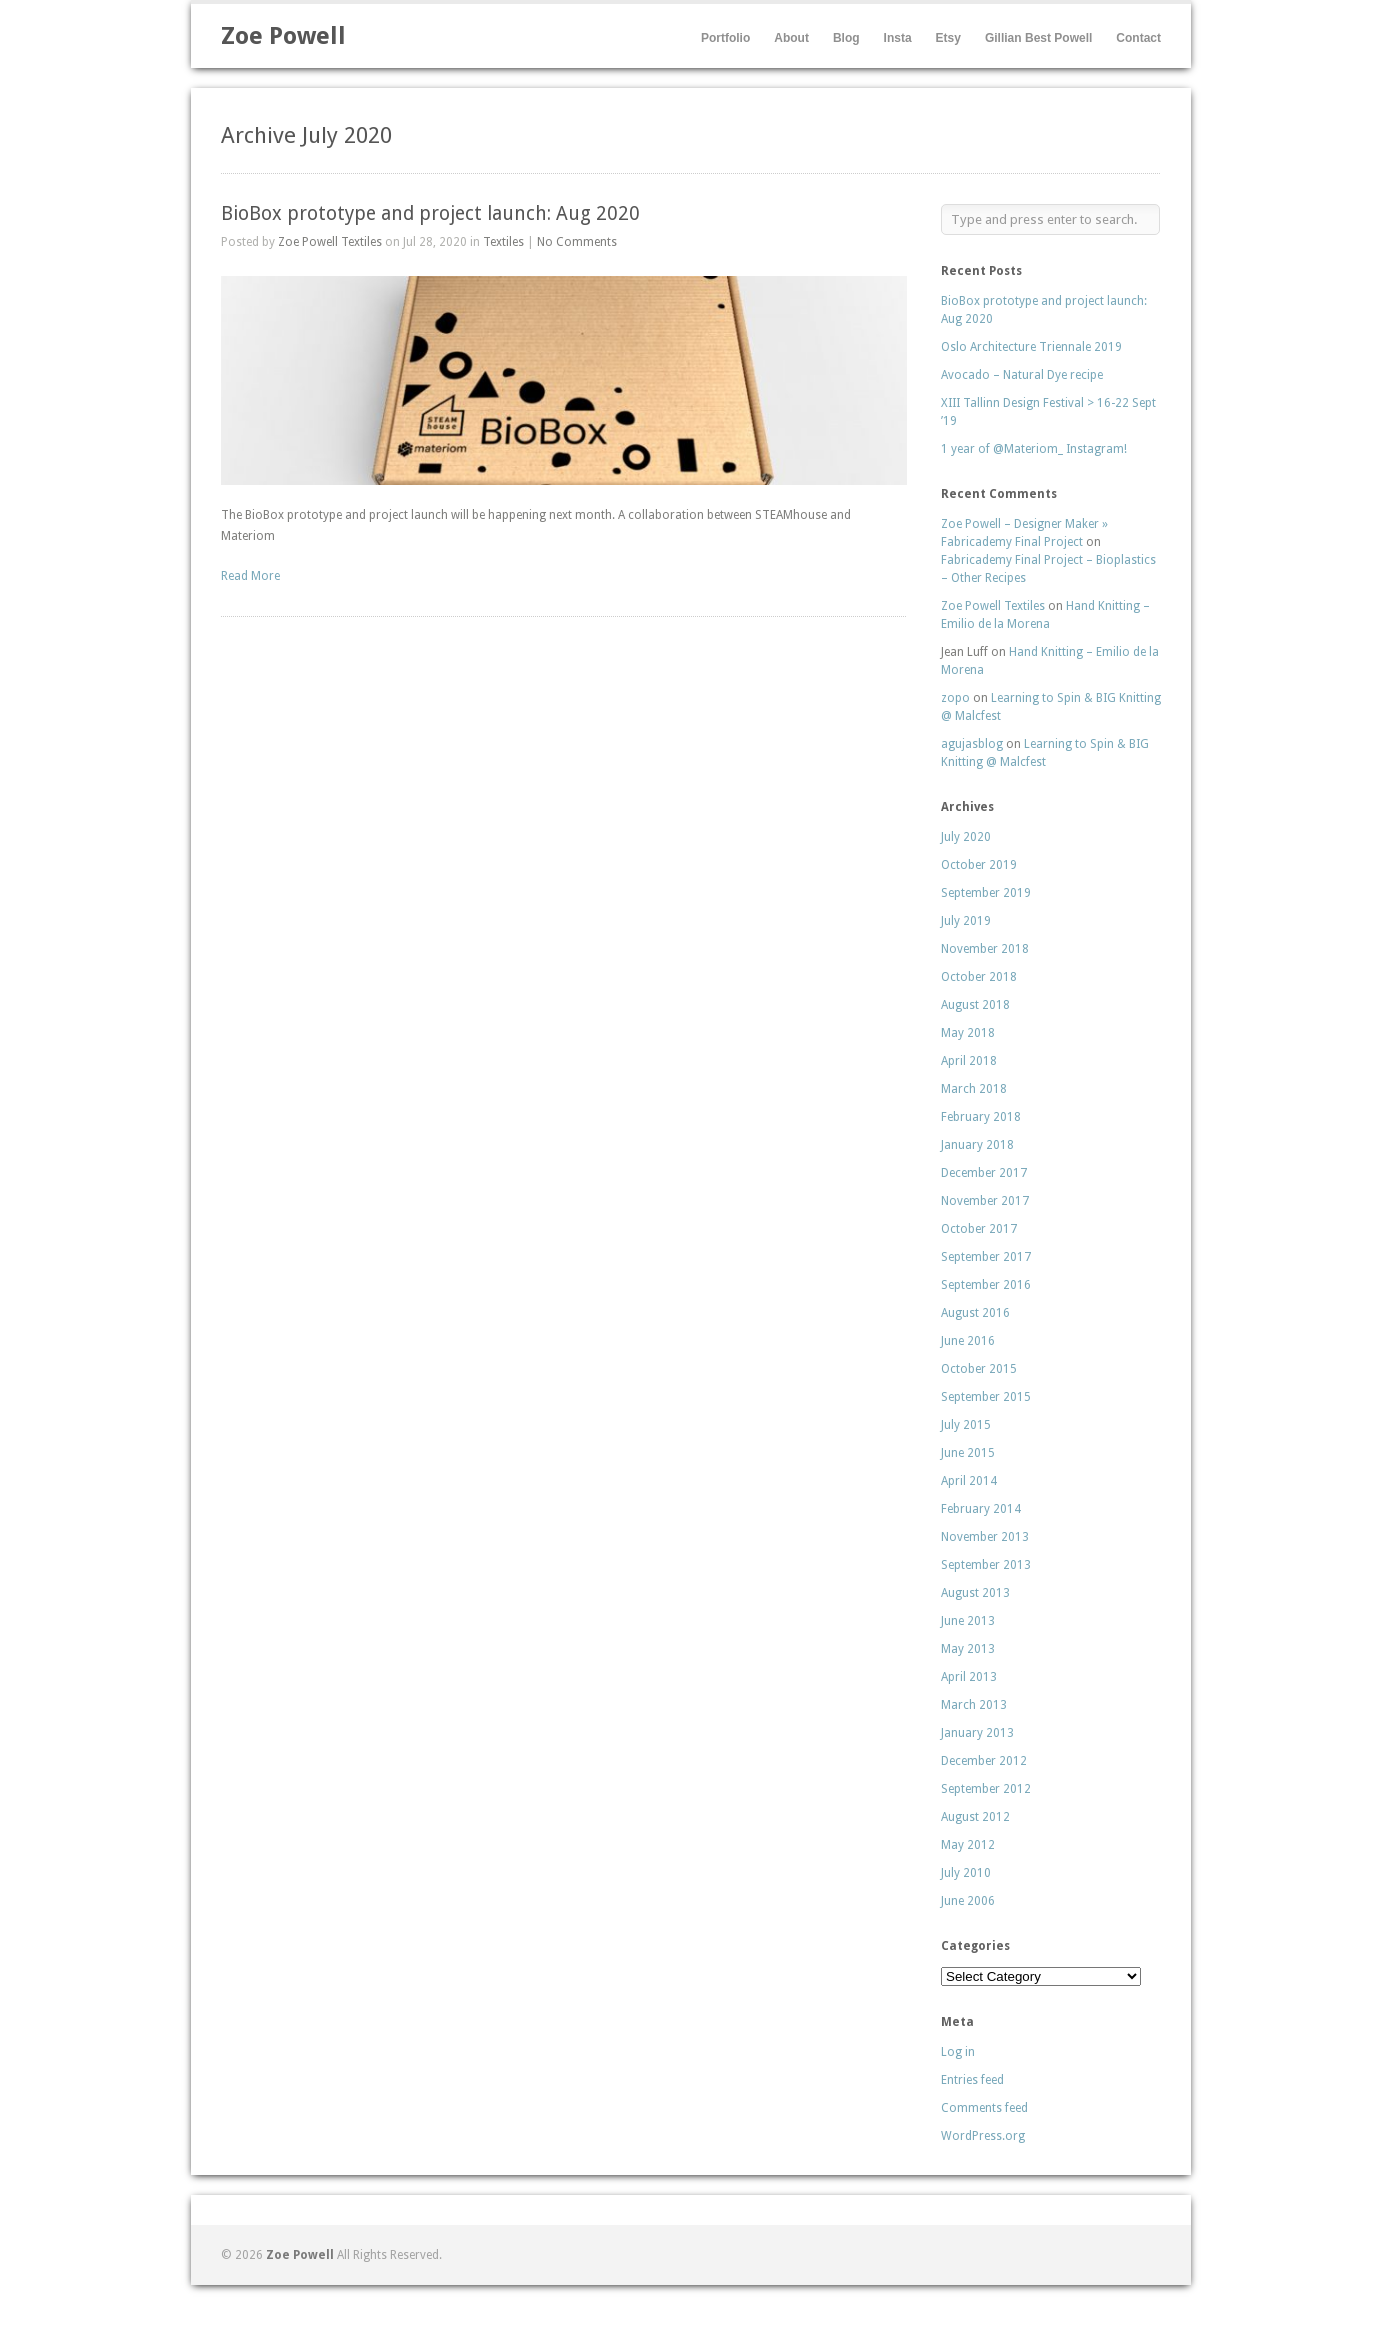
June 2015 (968, 1453)
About (791, 38)
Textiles (503, 242)
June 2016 (968, 1341)
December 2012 (984, 1761)
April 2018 (969, 1061)
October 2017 (979, 1229)
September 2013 (986, 1565)
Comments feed (984, 2108)
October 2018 (979, 977)
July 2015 (966, 1425)
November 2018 (985, 949)
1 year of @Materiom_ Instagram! (1034, 449)
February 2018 (981, 1117)
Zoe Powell (283, 36)
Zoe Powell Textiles (330, 242)
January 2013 (977, 1733)
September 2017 (986, 1257)
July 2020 (966, 837)
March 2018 (974, 1089)
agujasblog (972, 744)
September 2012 (986, 1789)
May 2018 (968, 1033)
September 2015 (986, 1397)
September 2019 (986, 893)
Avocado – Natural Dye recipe (1022, 375)
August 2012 (975, 1817)
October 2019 (979, 865)
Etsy (948, 38)
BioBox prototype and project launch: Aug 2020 (430, 213)
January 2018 (977, 1145)
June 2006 (968, 1901)
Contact (1138, 38)
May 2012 (968, 1845)
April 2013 (969, 1677)
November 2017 (985, 1201)
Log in (958, 2052)
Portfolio (725, 38)
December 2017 (984, 1173)
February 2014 (981, 1509)
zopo (955, 698)
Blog (846, 38)
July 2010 (966, 1873)
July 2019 (966, 921)
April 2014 (969, 1481)
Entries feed (972, 2080)
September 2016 (986, 1285)
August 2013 (975, 1593)
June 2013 (968, 1621)
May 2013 (968, 1649)
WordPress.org (983, 2136)
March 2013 (974, 1705)
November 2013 (985, 1537)
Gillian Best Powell (1038, 38)
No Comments (577, 242)
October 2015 (979, 1369)
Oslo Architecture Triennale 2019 (1031, 347)
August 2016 (975, 1313)
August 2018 (975, 1005)
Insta (898, 38)
